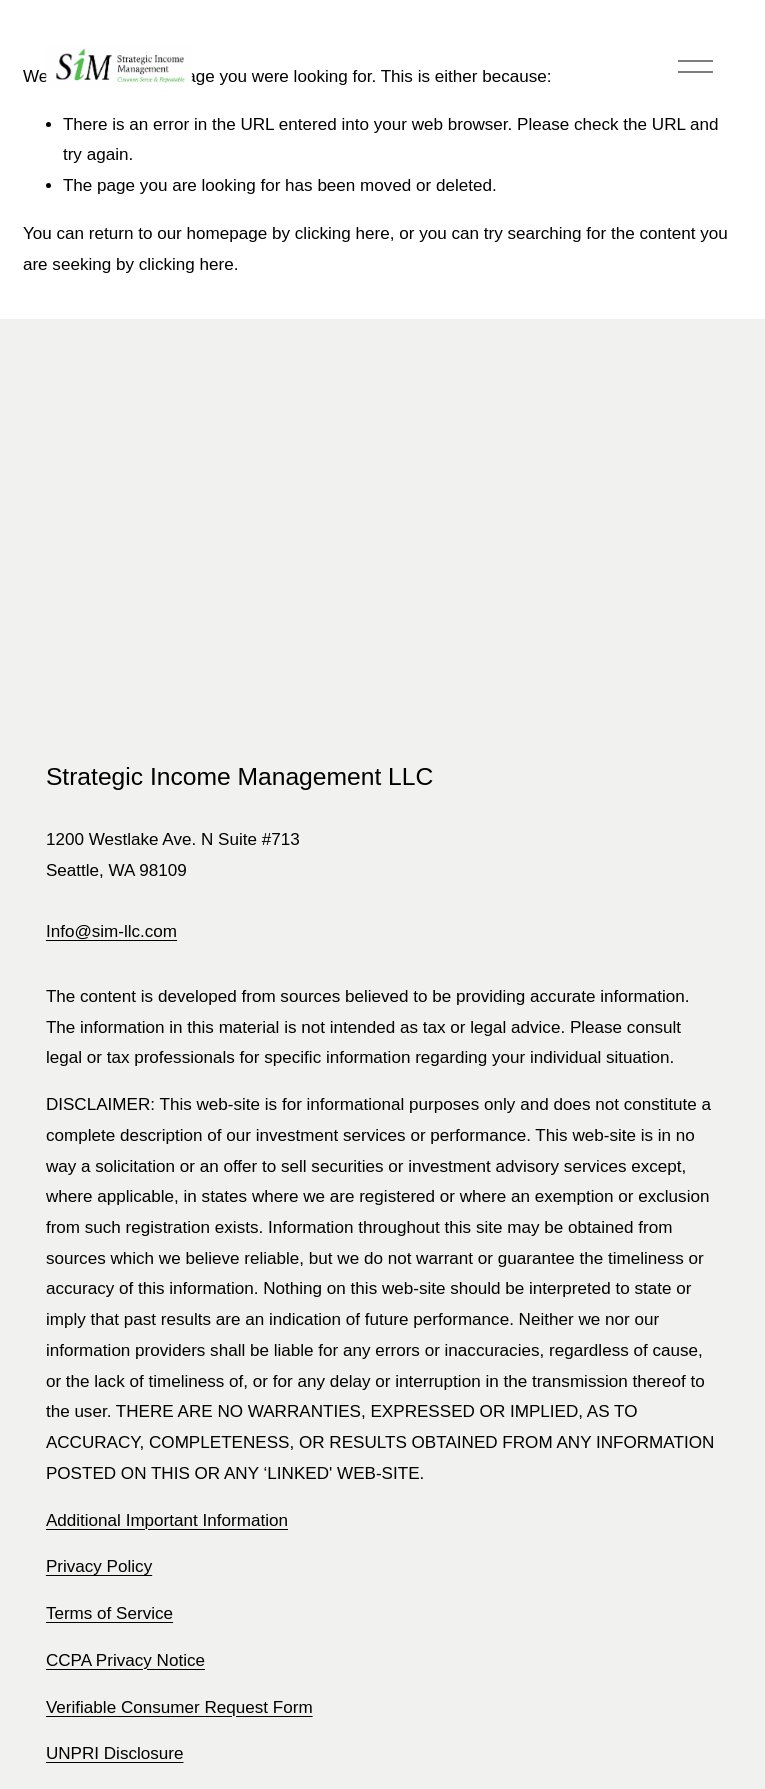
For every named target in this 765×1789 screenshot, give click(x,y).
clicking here (342, 233)
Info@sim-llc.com (111, 931)
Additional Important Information (167, 1520)
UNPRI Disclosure (115, 1753)
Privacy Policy (99, 1566)
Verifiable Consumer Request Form (179, 1707)
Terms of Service (109, 1613)
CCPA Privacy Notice (125, 1660)
